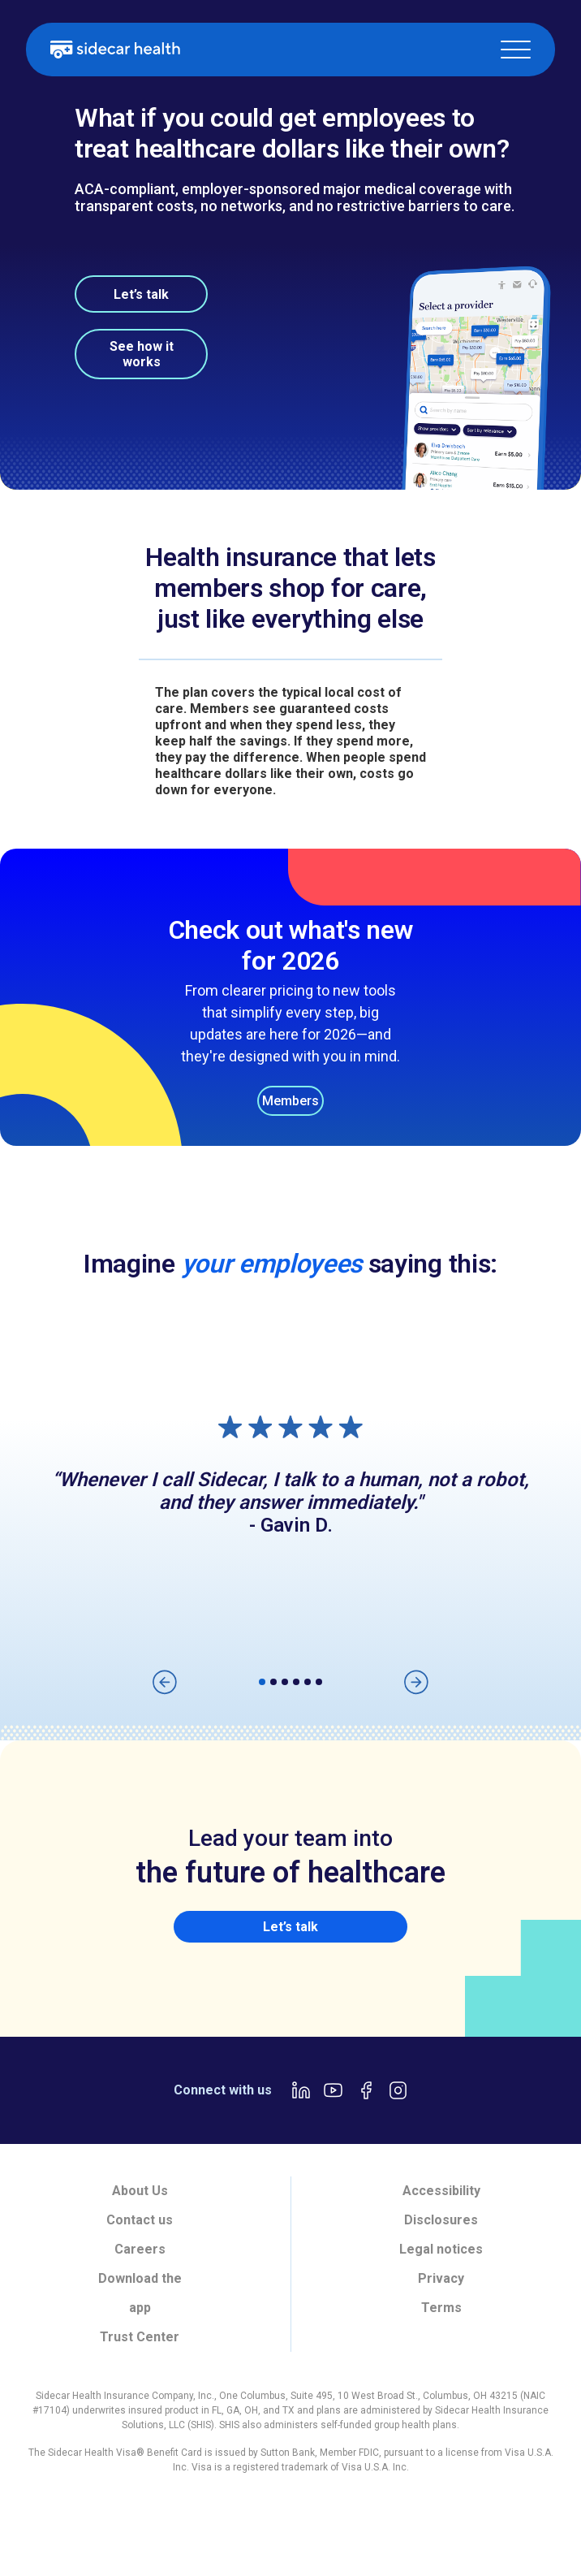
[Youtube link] (333, 2090)
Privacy (441, 2278)
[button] (516, 49)
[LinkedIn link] (301, 2090)
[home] (115, 49)
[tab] (53, 2525)
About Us (140, 2190)
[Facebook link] (366, 2090)
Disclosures (441, 2220)
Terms (441, 2307)
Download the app (140, 2293)
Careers (140, 2249)
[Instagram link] (398, 2090)
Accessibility (441, 2190)
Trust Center (139, 2337)
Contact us (139, 2220)
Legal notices (441, 2249)
